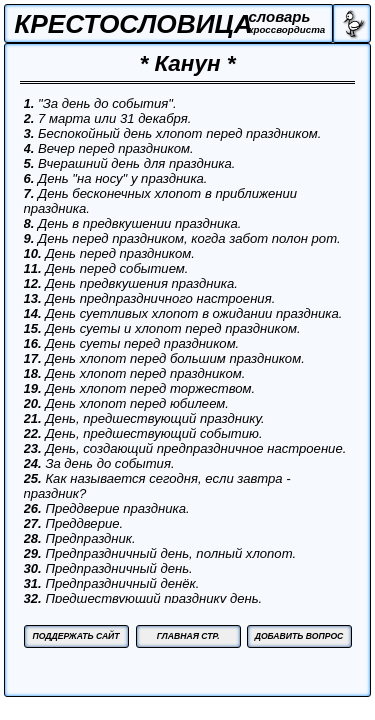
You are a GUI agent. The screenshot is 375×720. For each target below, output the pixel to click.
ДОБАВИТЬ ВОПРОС (299, 636)
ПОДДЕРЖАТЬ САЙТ (75, 636)
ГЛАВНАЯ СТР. (188, 636)
